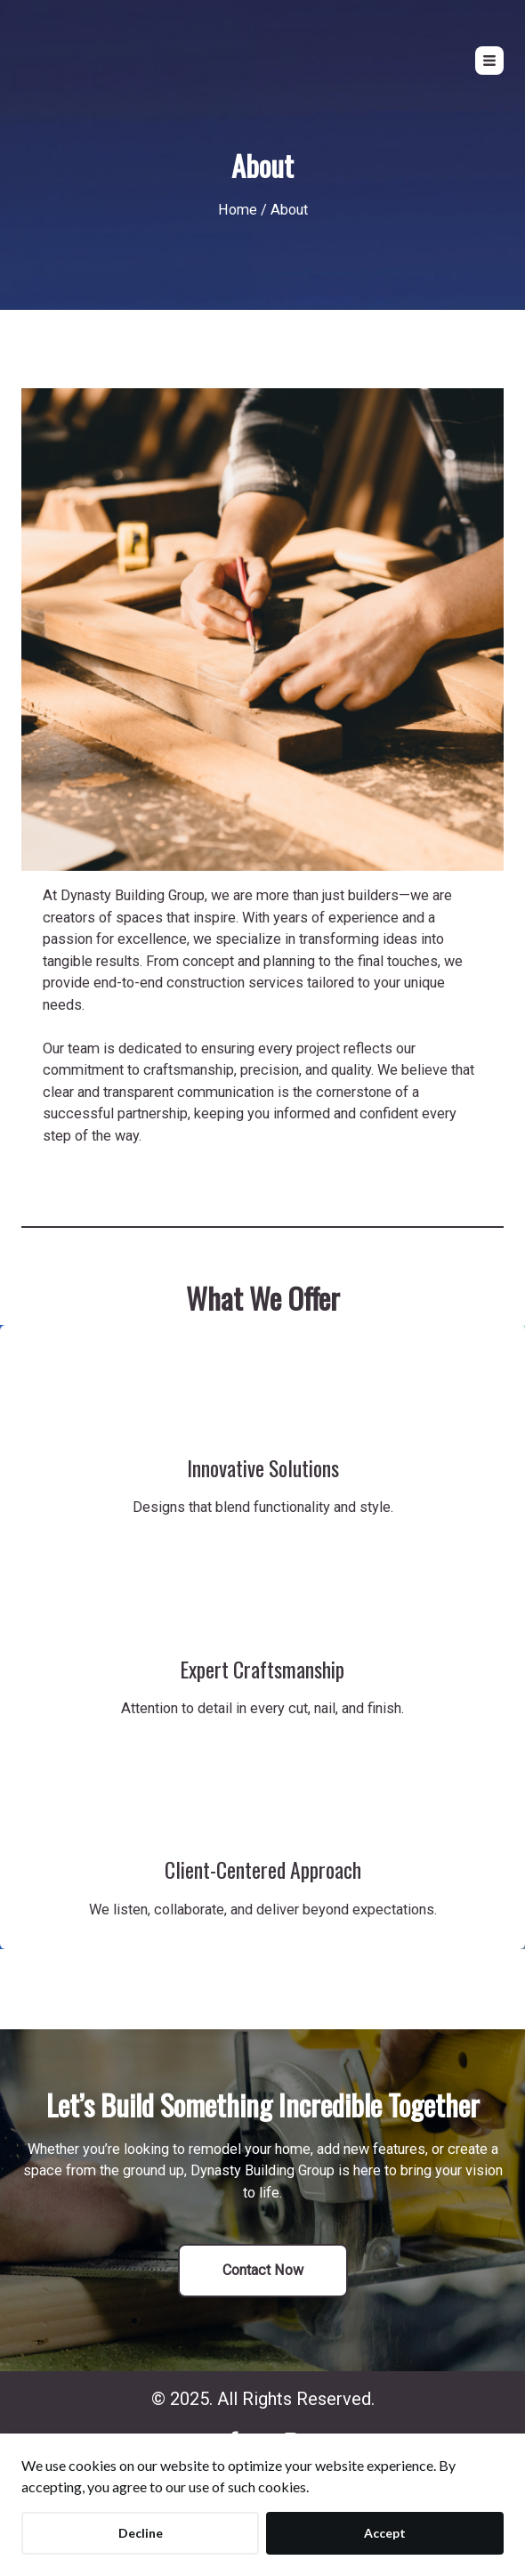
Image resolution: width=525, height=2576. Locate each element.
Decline (140, 2532)
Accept (385, 2532)
